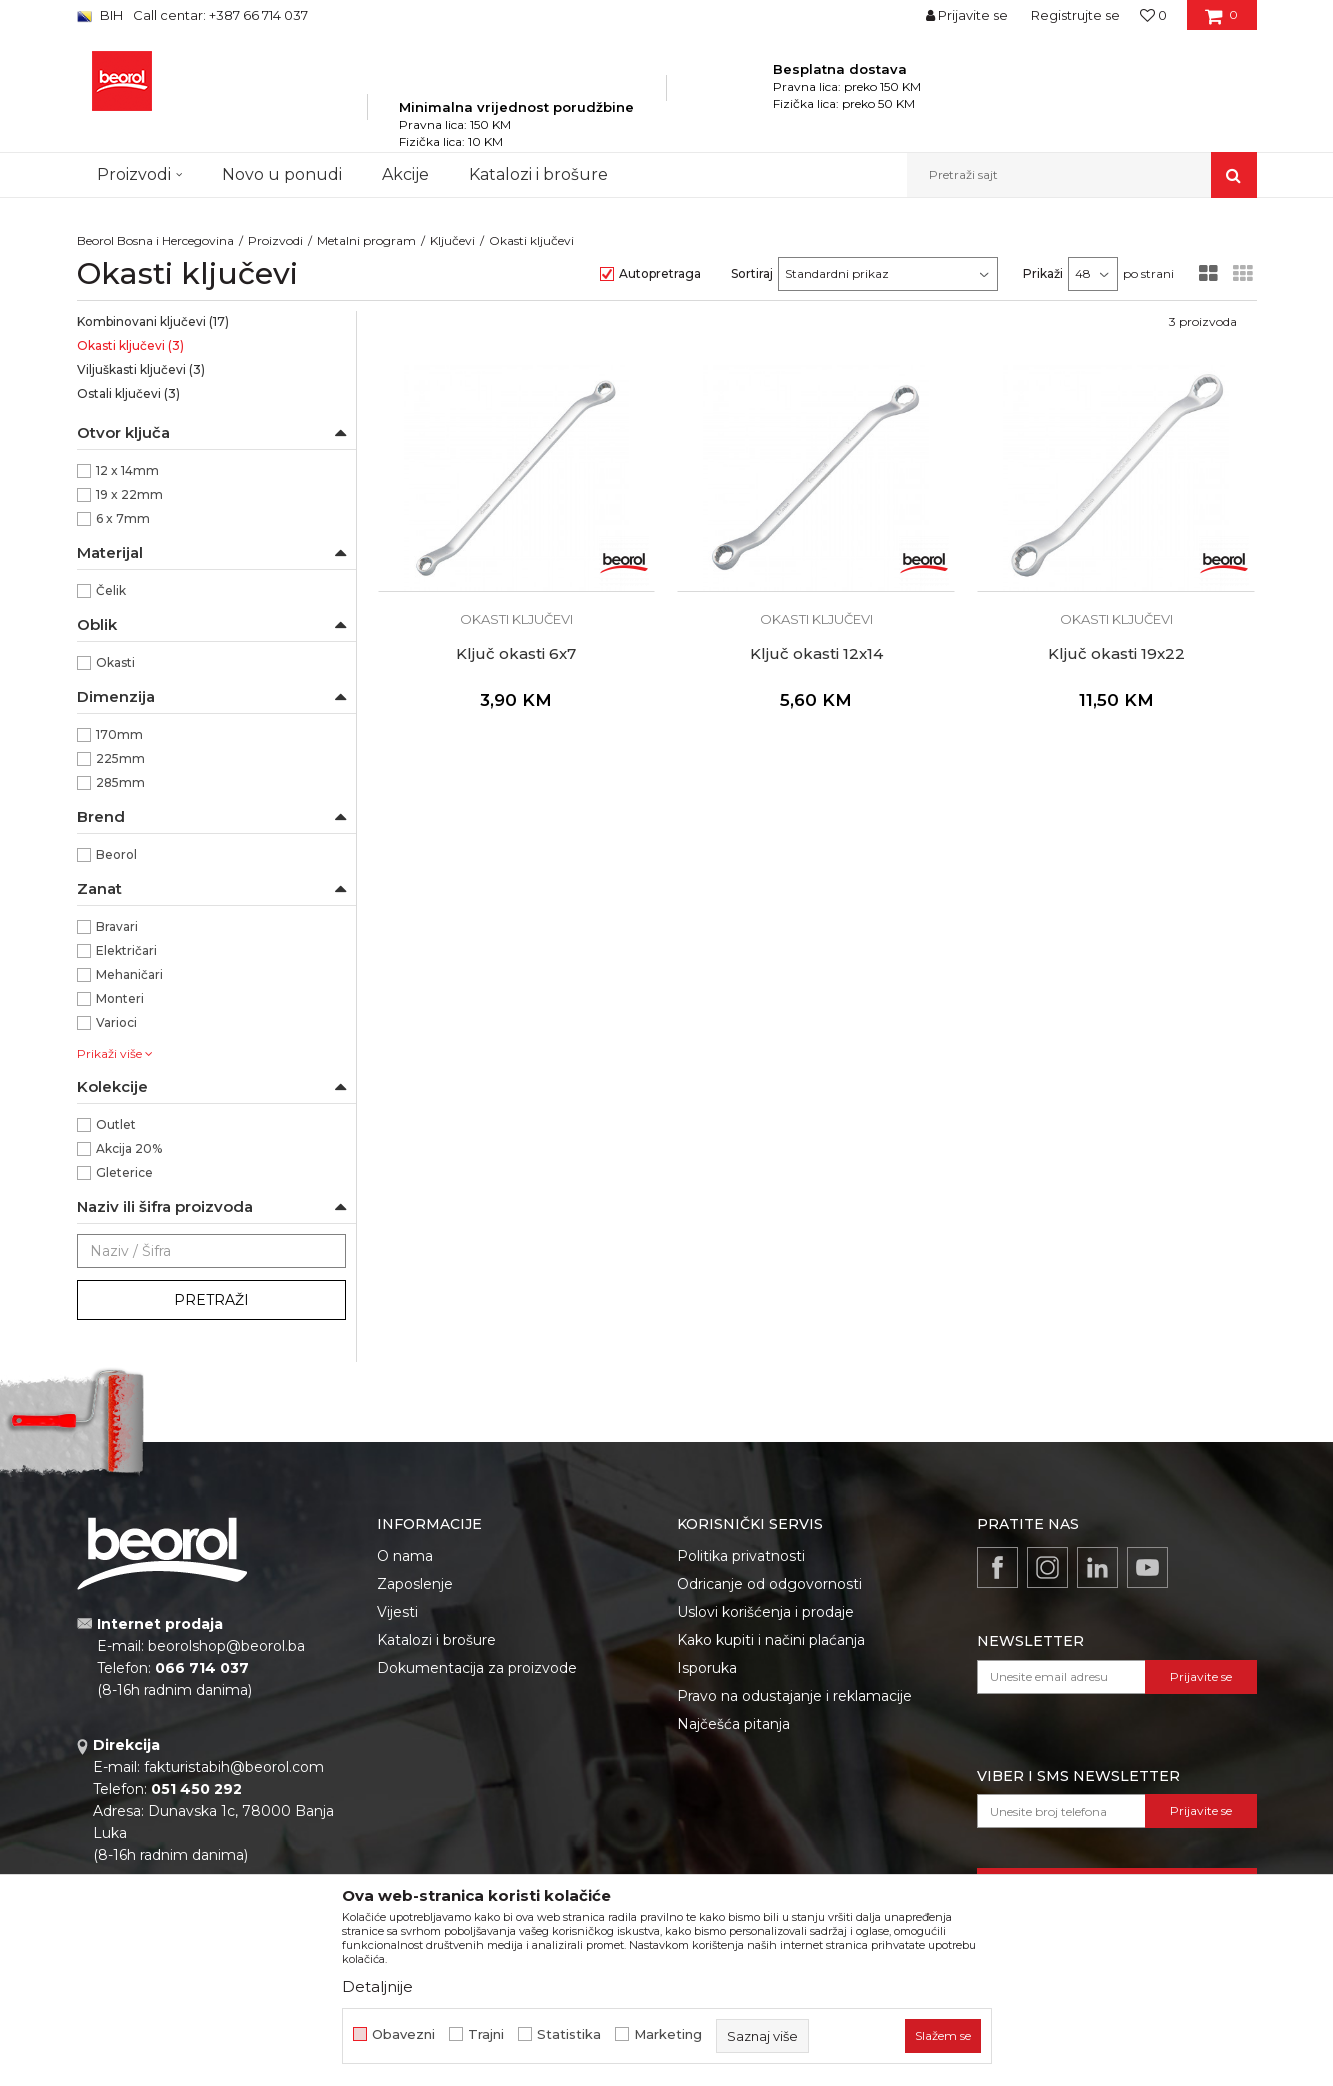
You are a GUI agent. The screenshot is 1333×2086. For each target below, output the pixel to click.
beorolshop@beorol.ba (226, 1646)
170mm (119, 734)
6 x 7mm (123, 518)
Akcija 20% (129, 1148)
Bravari (117, 926)
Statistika (569, 2034)
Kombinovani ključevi (153, 321)
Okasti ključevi (130, 345)
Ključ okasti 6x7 (516, 654)
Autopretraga (660, 273)
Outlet (116, 1124)
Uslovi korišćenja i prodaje (765, 1612)
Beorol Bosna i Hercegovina (155, 240)
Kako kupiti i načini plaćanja (771, 1640)
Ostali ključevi (128, 393)
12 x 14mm (127, 470)
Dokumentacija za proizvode (477, 1668)
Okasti (115, 662)
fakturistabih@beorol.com (234, 1767)
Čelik (111, 590)
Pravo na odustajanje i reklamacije (794, 1696)
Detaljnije (377, 1986)
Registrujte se (1075, 15)
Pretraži (211, 1300)
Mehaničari (129, 974)
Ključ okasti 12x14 (816, 654)
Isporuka (707, 1668)
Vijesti (397, 1612)
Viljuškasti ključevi (141, 369)
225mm (120, 758)
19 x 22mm (129, 494)
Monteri (120, 998)
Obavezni (403, 2034)
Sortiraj (752, 273)
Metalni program (366, 240)
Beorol (116, 854)
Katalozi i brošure (436, 1640)
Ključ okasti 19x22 (1116, 654)
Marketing (668, 2034)
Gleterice (124, 1172)
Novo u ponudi (282, 174)
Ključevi (452, 240)
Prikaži (1043, 273)
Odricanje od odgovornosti (769, 1584)
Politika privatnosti (741, 1556)
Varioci (116, 1022)
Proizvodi (275, 240)
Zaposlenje (415, 1584)
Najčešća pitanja (733, 1724)
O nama (405, 1556)
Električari (126, 950)
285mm (120, 782)
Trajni (486, 2034)
